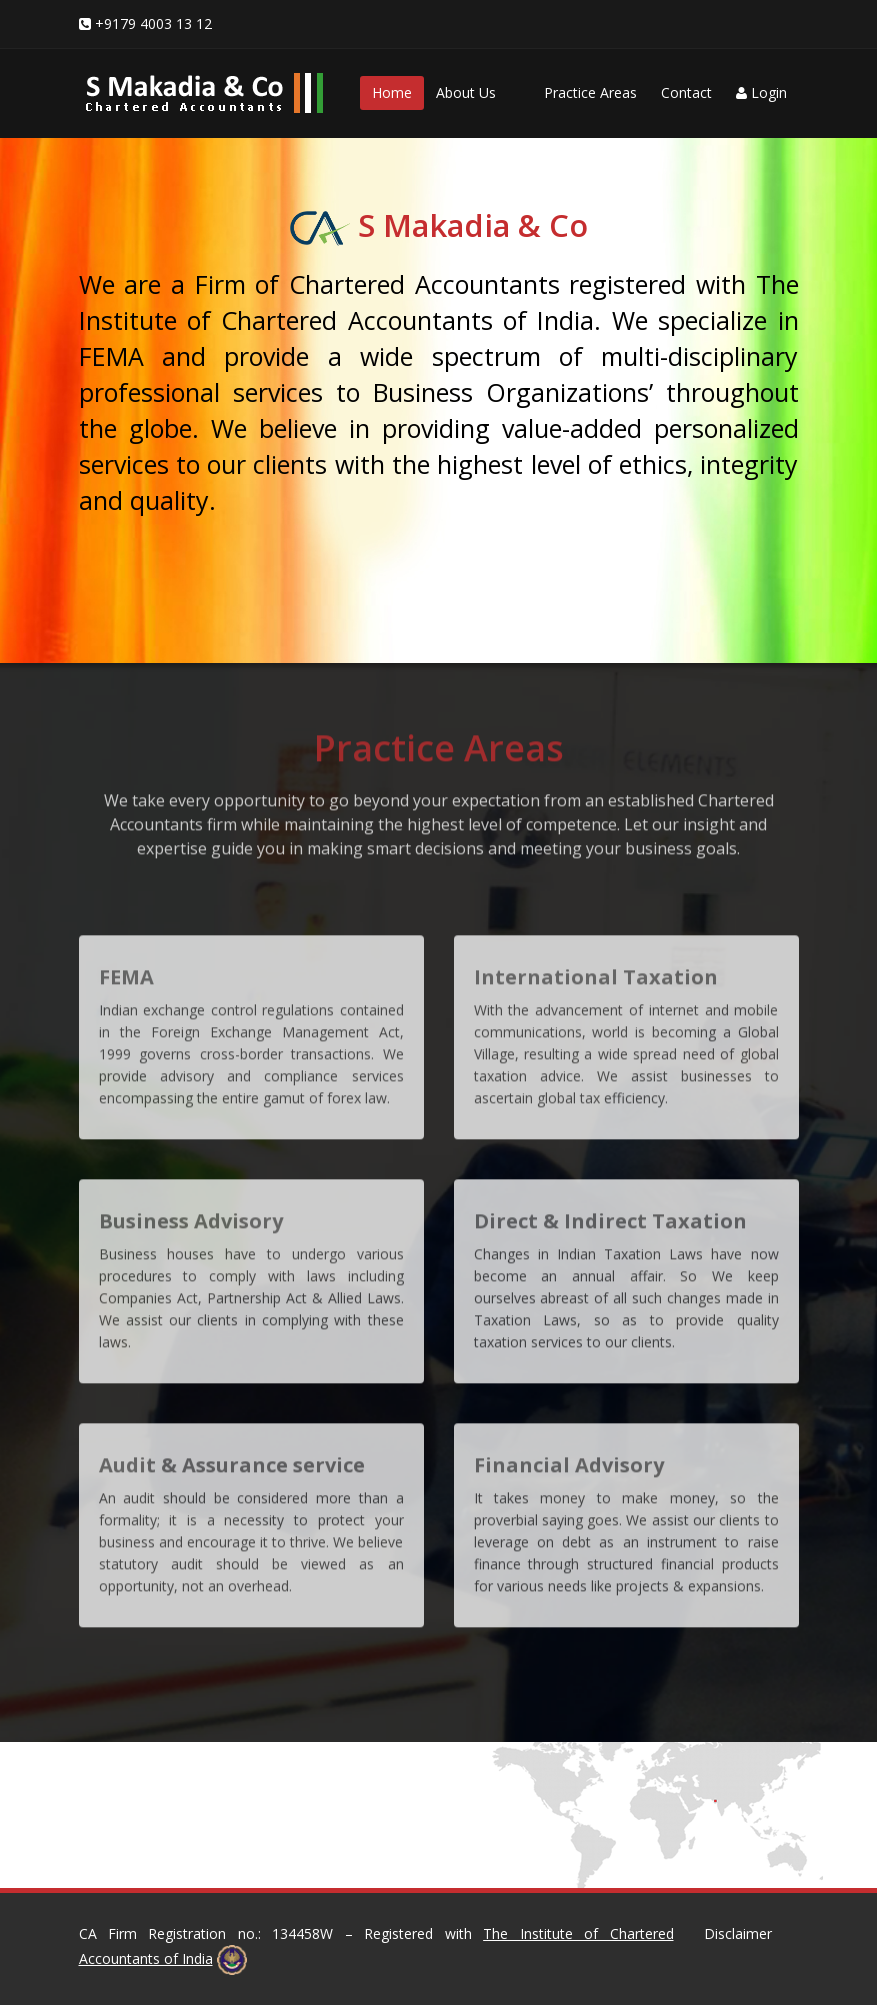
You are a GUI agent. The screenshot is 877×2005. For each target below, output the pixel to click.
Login (761, 92)
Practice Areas (590, 92)
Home (392, 92)
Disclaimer (738, 1933)
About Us (466, 92)
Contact (686, 92)
